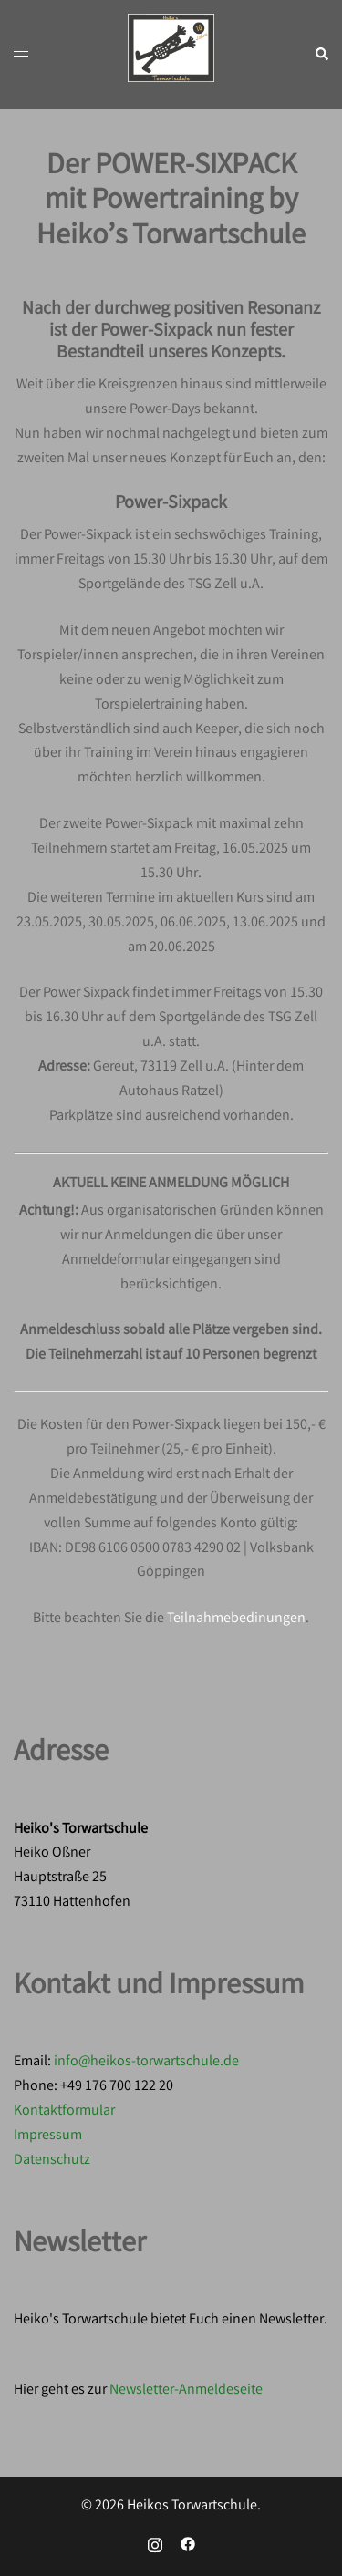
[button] (321, 54)
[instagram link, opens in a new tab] (155, 2544)
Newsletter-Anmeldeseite (186, 2390)
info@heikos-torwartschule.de (146, 2062)
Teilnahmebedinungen (236, 1619)
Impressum (48, 2136)
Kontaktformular (64, 2111)
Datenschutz (52, 2160)
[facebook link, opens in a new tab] (188, 2544)
